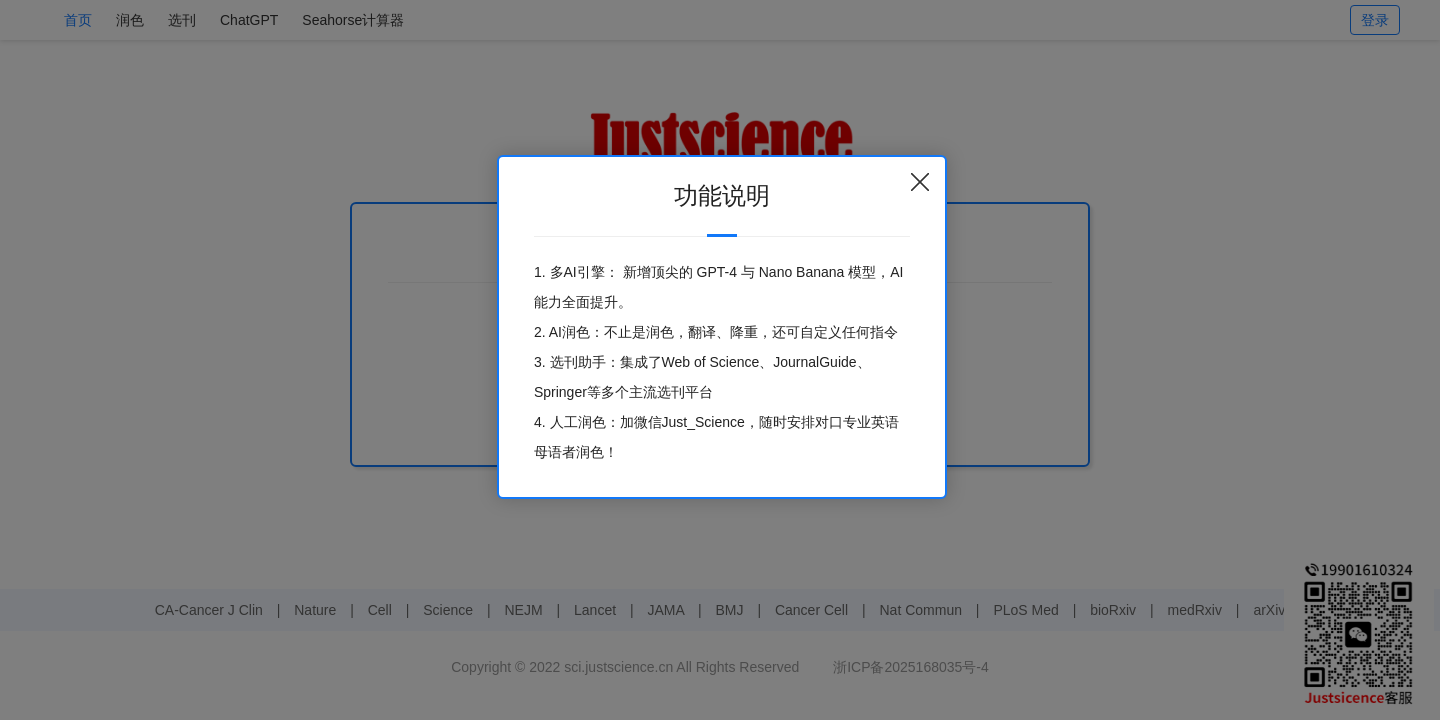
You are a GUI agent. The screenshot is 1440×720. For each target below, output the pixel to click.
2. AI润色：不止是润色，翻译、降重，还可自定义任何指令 (716, 332)
